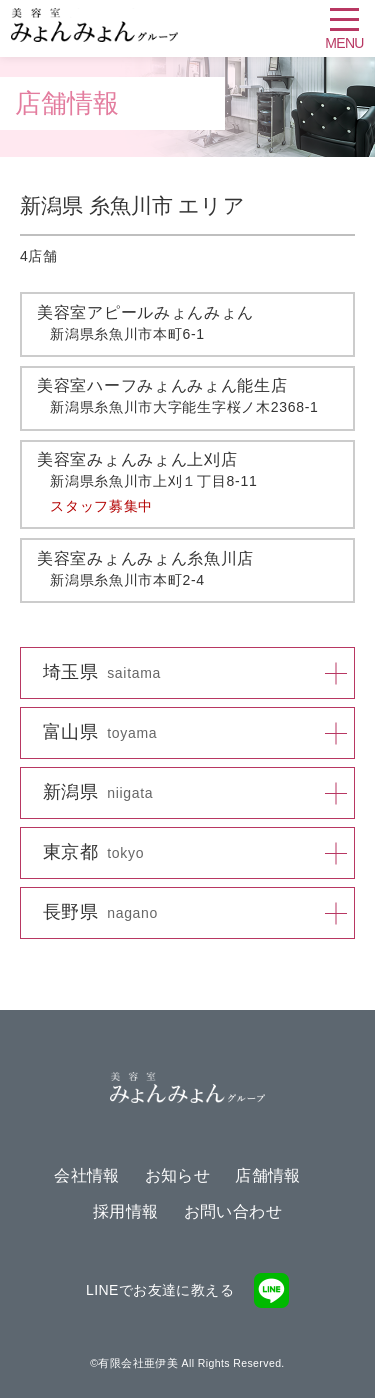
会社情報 (87, 1175)
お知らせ (178, 1175)
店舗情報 (268, 1175)
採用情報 (126, 1211)
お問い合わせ (233, 1211)
